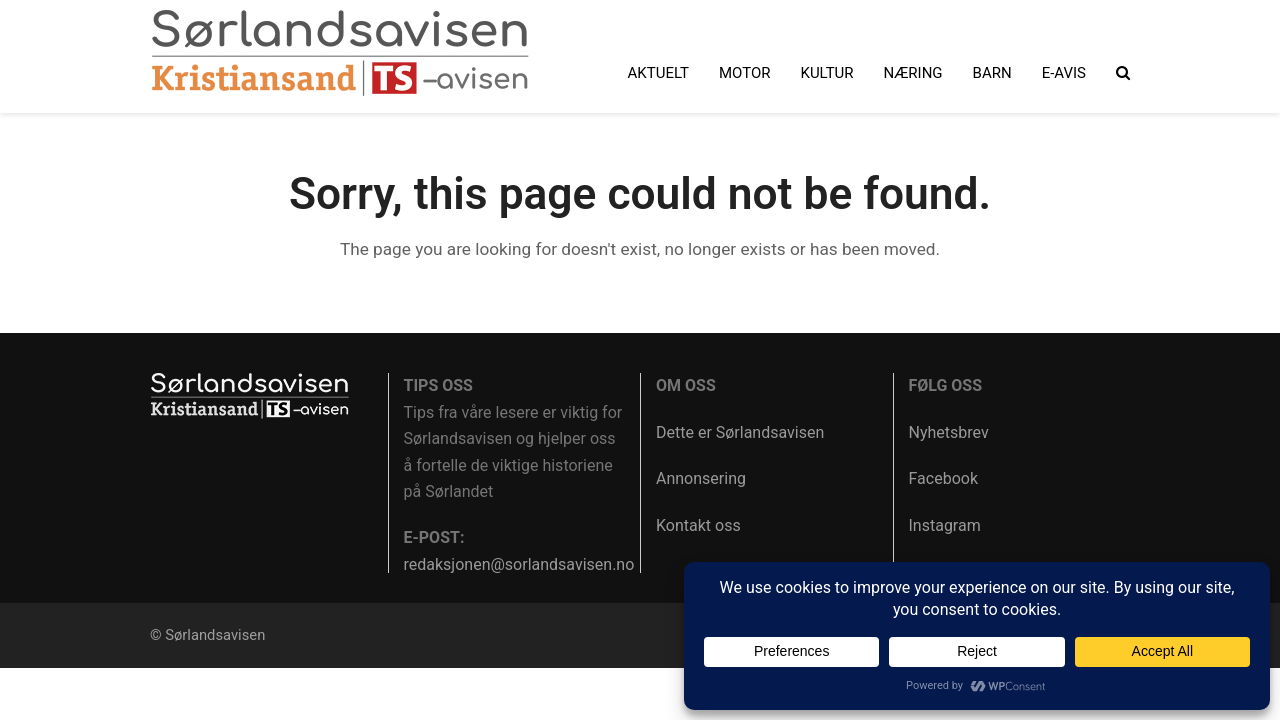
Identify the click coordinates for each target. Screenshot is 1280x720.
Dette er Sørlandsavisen (740, 432)
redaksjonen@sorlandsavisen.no (519, 564)
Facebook (943, 478)
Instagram (945, 525)
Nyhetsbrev (949, 432)
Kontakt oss (698, 525)
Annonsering (701, 478)
